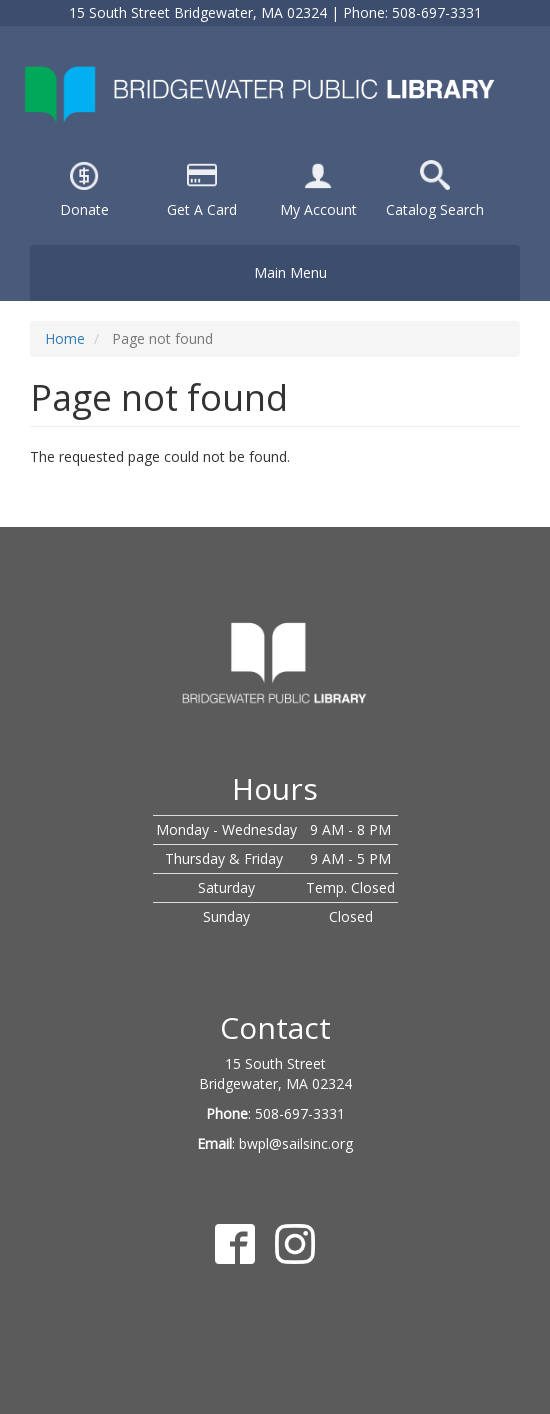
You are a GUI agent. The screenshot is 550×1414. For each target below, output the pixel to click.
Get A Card (202, 209)
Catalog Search (435, 209)
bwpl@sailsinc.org (296, 1143)
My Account (318, 209)
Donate (84, 209)
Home (65, 338)
